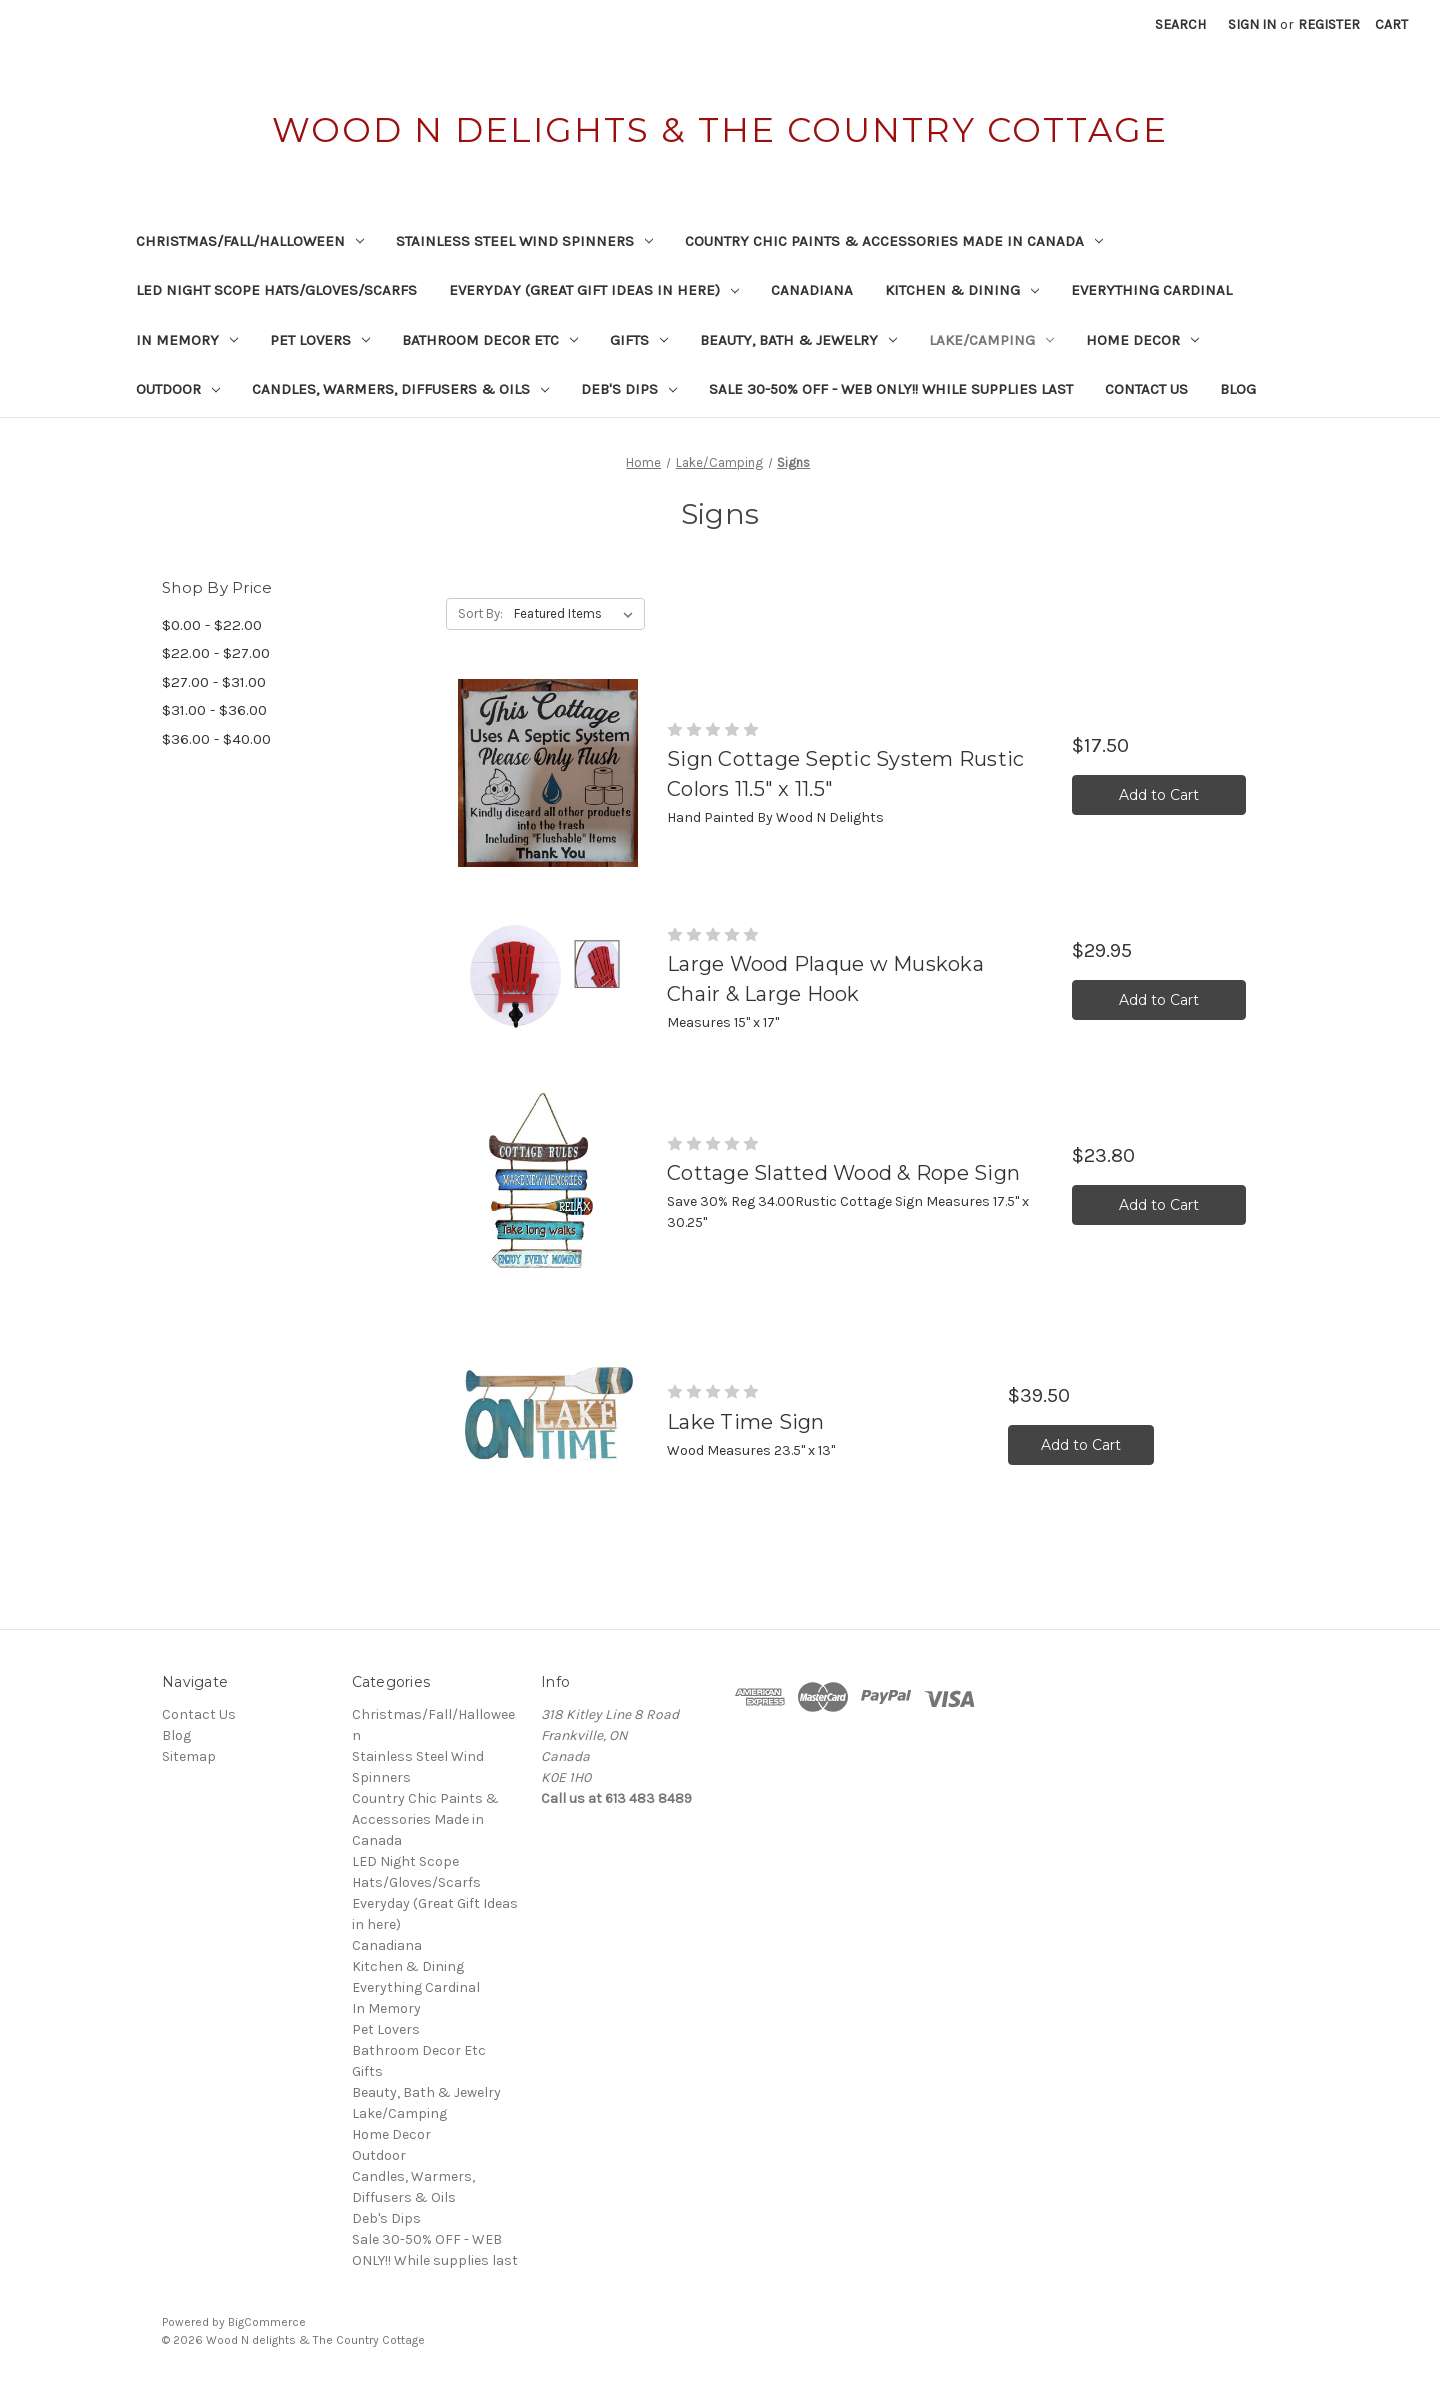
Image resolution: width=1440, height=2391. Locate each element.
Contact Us (1146, 389)
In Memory (187, 340)
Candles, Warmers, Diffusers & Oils (400, 389)
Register (1329, 24)
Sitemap (189, 1756)
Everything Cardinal (1151, 290)
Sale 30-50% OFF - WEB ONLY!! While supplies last (891, 389)
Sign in (1252, 24)
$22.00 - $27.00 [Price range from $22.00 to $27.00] (216, 653)
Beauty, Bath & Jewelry (798, 340)
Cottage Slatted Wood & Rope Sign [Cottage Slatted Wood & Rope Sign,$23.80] (843, 1173)
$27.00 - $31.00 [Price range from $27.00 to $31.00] (214, 682)
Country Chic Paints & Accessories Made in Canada (894, 241)
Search (1180, 24)
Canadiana (812, 290)
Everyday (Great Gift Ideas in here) (594, 290)
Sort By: (480, 613)
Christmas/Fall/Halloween (250, 241)
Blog (1238, 389)
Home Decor (1142, 340)
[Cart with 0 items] (1391, 24)
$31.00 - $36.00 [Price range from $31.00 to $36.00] (214, 710)
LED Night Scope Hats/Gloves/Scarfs (276, 290)
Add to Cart (1159, 795)
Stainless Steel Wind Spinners (524, 241)
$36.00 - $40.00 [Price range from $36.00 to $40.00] (216, 739)
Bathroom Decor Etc (490, 340)
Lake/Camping (991, 340)
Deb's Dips (629, 389)
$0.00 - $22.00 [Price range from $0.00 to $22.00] (212, 625)
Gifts (639, 340)
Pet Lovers (320, 340)
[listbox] (577, 614)
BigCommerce (267, 2322)
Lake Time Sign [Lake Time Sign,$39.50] (746, 1422)
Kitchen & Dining (962, 290)
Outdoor (178, 389)
